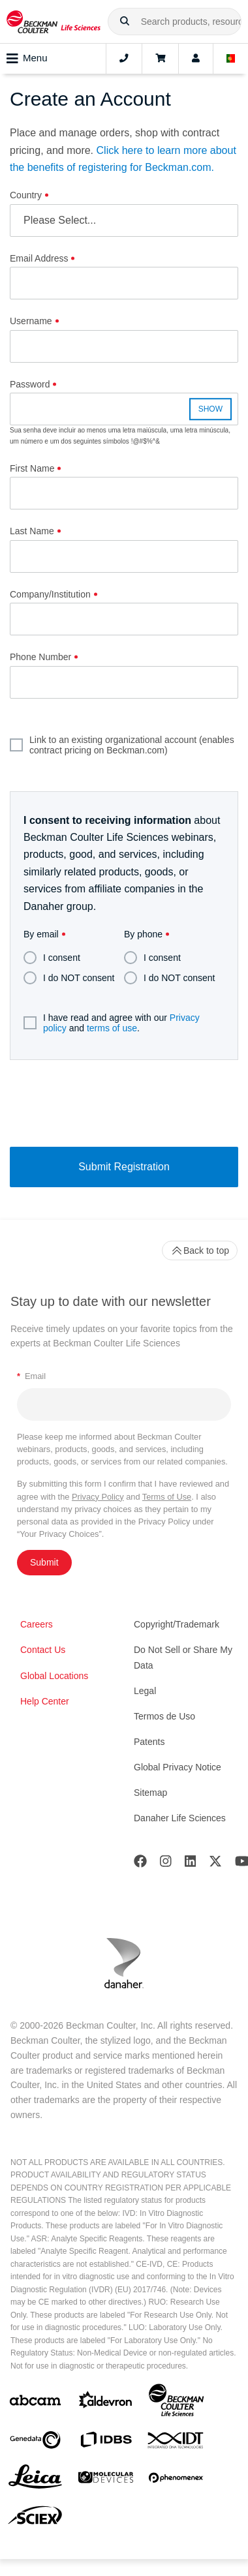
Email (31, 1376)
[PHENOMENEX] (176, 2480)
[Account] (196, 59)
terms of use (112, 1028)
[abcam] (35, 2403)
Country (26, 195)
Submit (44, 1562)
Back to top (199, 1250)
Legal (145, 1691)
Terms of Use (166, 1497)
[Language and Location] (231, 59)
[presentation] (124, 1101)
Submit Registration (124, 1166)
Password (30, 384)
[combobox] (174, 21)
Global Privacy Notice (177, 1767)
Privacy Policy (98, 1497)
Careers (36, 1624)
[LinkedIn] (190, 1864)
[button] (124, 21)
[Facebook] (140, 1864)
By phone (143, 934)
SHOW (210, 409)
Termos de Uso (164, 1716)
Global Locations (54, 1676)
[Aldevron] (105, 2402)
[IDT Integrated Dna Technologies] (176, 2443)
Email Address (39, 258)
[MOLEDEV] (105, 2480)
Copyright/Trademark (176, 1624)
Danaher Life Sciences (180, 1818)
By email (41, 934)
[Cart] (160, 59)
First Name (32, 468)
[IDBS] (105, 2442)
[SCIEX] (35, 2518)
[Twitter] (215, 1864)
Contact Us (42, 1649)
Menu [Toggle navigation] (27, 58)
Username (31, 321)
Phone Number (40, 657)
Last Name (32, 531)
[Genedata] (35, 2442)
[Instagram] (166, 1864)
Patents (149, 1741)
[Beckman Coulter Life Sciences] (176, 2403)
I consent (51, 957)
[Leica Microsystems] (35, 2480)
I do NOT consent (68, 978)
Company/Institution (50, 594)
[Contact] (124, 59)
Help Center (44, 1701)
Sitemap (150, 1792)
